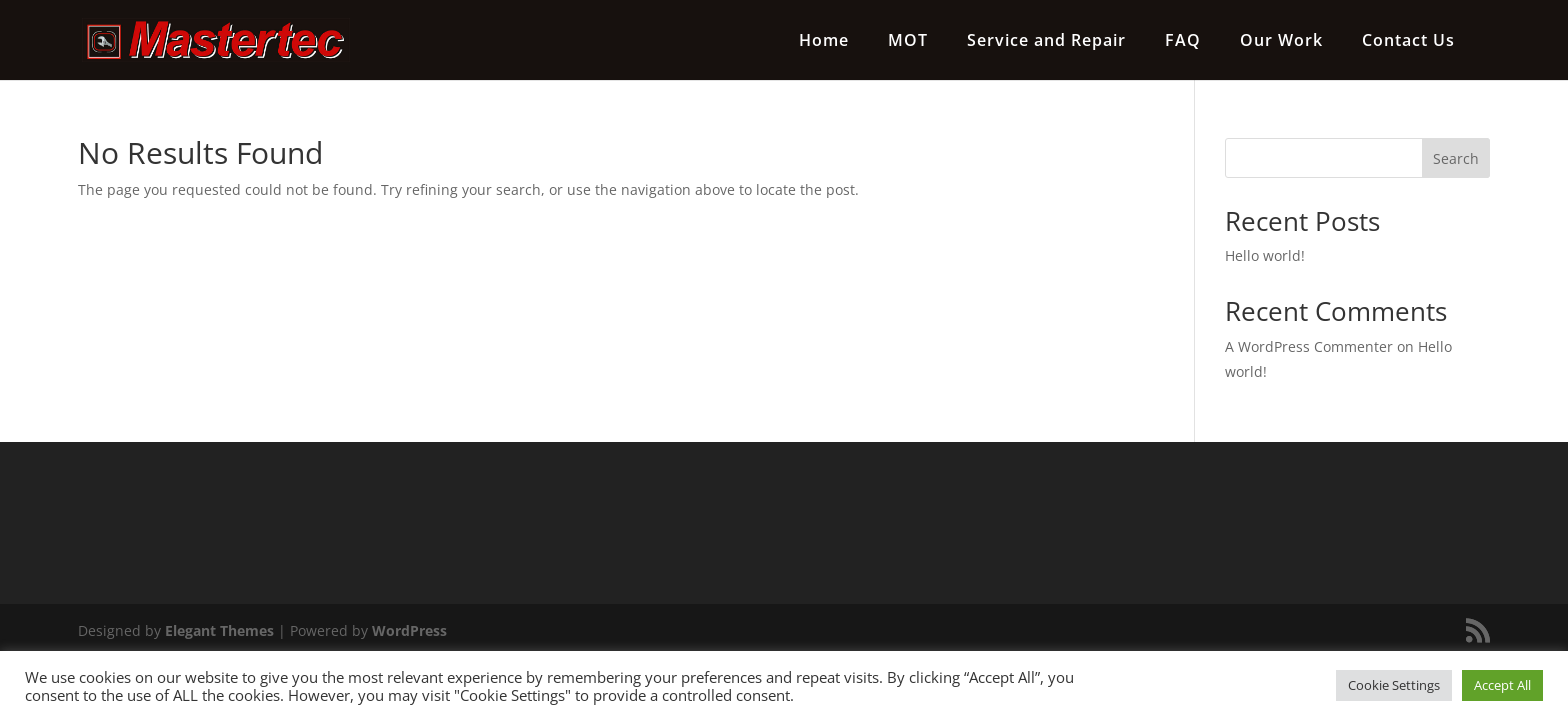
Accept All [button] (1502, 685)
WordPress (409, 630)
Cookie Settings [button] (1394, 685)
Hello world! (1265, 255)
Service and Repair (1046, 42)
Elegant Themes (219, 630)
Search (1456, 158)
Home (824, 42)
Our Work (1281, 42)
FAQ (1183, 42)
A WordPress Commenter (1309, 346)
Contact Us (1408, 42)
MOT (908, 42)
